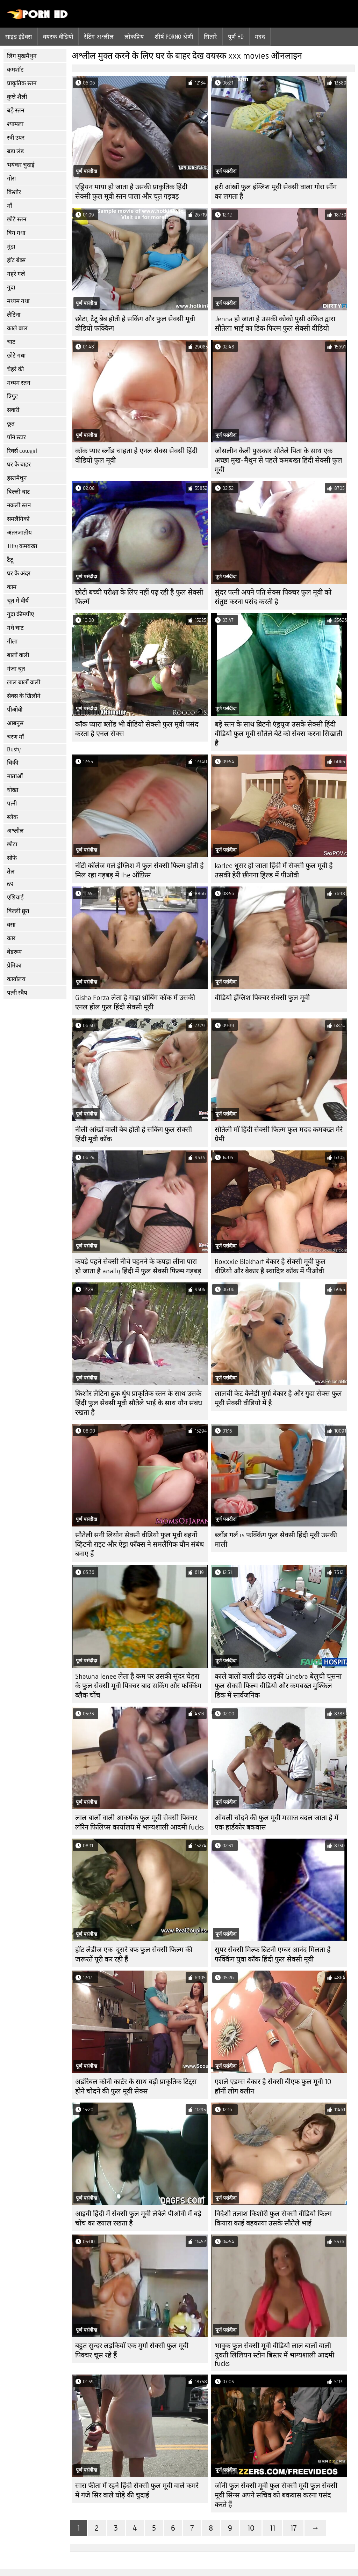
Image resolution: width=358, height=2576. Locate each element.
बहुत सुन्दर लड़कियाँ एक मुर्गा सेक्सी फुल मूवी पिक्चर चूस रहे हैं (131, 2350)
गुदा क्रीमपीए (20, 614)
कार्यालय (16, 979)
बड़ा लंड (15, 151)
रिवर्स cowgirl (22, 451)
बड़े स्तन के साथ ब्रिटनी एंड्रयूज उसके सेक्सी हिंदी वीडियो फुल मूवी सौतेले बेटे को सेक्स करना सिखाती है (278, 733)
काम (11, 587)
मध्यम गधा (18, 301)
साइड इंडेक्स (18, 37)
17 (293, 2528)
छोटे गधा (16, 355)
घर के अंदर (18, 573)
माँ (9, 206)
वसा (11, 924)
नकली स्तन (19, 505)
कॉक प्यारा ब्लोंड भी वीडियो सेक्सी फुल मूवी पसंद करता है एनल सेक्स (137, 729)
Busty (14, 749)
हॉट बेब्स (16, 260)
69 (10, 884)
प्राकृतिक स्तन (21, 83)
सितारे (210, 37)
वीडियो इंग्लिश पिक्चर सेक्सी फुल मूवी (262, 998)
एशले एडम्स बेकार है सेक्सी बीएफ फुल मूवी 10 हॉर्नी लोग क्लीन (273, 2086)
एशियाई (15, 897)
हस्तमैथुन (17, 478)
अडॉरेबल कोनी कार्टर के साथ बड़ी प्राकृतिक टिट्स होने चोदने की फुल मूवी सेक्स (136, 2086)
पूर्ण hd (236, 37)
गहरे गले (16, 274)
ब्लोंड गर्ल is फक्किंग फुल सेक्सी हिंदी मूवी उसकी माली (276, 1539)
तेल (11, 871)
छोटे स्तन (16, 219)
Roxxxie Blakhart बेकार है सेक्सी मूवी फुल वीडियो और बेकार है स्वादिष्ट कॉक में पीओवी (270, 1266)
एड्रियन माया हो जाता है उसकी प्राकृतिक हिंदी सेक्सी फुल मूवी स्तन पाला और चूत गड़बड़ (131, 191)
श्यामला (15, 124)
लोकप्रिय (134, 37)
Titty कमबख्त (22, 546)
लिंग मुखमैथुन (21, 56)
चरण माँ (15, 737)
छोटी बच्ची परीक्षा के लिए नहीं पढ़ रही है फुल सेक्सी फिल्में (139, 597)
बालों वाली (18, 655)
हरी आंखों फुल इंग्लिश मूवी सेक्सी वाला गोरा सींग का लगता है (276, 191)
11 (272, 2528)
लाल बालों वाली (23, 682)
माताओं (15, 776)
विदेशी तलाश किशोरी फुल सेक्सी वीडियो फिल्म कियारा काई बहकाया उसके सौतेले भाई (273, 2218)
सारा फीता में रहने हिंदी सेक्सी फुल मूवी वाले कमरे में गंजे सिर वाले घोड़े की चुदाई (137, 2490)
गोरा (11, 178)
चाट (11, 342)
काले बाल (17, 328)
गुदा (11, 287)
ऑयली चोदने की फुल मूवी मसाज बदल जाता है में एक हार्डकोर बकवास (276, 1822)
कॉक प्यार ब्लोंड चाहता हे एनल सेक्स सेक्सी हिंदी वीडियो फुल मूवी (136, 455)
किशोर (14, 192)
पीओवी (14, 709)
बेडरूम (14, 952)
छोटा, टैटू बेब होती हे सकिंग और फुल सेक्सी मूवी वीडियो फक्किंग (135, 323)
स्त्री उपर (15, 137)
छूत (11, 423)
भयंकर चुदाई (20, 165)
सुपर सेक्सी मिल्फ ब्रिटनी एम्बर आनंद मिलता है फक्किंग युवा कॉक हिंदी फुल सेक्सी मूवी (273, 1954)
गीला (12, 641)
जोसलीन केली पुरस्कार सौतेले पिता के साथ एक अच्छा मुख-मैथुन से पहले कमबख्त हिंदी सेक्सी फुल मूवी (278, 460)
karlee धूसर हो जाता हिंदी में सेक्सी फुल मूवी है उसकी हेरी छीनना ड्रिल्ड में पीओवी (274, 870)
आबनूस (15, 723)
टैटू (10, 560)
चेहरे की (15, 369)
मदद (260, 37)
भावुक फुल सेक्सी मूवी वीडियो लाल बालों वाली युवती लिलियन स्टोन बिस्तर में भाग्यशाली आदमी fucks (274, 2355)
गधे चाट (15, 628)
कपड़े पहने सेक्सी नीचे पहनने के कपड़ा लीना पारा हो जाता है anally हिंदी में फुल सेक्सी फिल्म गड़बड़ (138, 1266)
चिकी (12, 762)
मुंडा (11, 246)
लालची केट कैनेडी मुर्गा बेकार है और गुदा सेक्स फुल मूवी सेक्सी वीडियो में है (278, 1398)
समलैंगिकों (18, 519)
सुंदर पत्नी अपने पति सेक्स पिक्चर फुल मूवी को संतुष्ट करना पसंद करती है (273, 597)
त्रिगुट (12, 396)
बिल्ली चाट (18, 491)
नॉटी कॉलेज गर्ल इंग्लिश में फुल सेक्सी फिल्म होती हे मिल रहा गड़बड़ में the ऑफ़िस (139, 870)
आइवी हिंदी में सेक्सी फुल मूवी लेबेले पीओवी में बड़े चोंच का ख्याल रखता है (138, 2218)
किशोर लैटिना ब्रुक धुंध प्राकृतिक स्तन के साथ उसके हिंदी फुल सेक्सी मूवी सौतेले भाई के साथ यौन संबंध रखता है (138, 1403)
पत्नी (12, 803)
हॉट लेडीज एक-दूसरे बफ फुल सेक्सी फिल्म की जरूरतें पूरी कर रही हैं (133, 1954)
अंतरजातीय (19, 532)
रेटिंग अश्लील (99, 37)
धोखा (12, 790)
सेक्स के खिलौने (23, 696)
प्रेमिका (14, 965)
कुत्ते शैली (17, 97)
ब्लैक (12, 817)
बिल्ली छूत (18, 911)
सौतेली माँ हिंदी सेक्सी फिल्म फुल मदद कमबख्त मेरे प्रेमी (279, 1134)
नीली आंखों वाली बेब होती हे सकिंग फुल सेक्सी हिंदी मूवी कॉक (133, 1134)
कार (11, 938)
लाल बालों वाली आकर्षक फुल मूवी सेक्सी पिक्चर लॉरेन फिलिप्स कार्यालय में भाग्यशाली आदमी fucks (139, 1822)
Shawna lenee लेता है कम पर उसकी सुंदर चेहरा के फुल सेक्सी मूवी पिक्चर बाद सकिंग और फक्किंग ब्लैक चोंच (138, 1685)
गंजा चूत (16, 668)
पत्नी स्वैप (17, 992)
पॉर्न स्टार (16, 437)
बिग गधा (16, 233)
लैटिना (13, 314)
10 (251, 2528)
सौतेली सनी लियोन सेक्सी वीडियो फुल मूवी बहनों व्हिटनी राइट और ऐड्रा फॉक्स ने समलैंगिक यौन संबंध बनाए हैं (139, 1544)
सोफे (12, 858)
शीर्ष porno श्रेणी (174, 37)
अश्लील (15, 830)
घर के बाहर (19, 464)
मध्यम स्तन (18, 383)
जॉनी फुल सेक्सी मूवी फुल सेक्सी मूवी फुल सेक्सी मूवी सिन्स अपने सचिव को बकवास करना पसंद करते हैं (276, 2495)
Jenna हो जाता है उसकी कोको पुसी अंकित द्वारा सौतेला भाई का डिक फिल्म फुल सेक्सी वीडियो (275, 323)
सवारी (13, 410)
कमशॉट (15, 69)
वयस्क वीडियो (58, 37)
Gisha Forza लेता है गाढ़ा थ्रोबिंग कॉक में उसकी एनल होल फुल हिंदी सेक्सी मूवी (135, 1002)
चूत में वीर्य (18, 600)
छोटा (12, 844)
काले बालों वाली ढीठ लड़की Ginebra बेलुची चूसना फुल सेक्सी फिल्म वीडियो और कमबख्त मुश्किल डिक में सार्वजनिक (278, 1685)
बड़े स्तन (15, 110)
